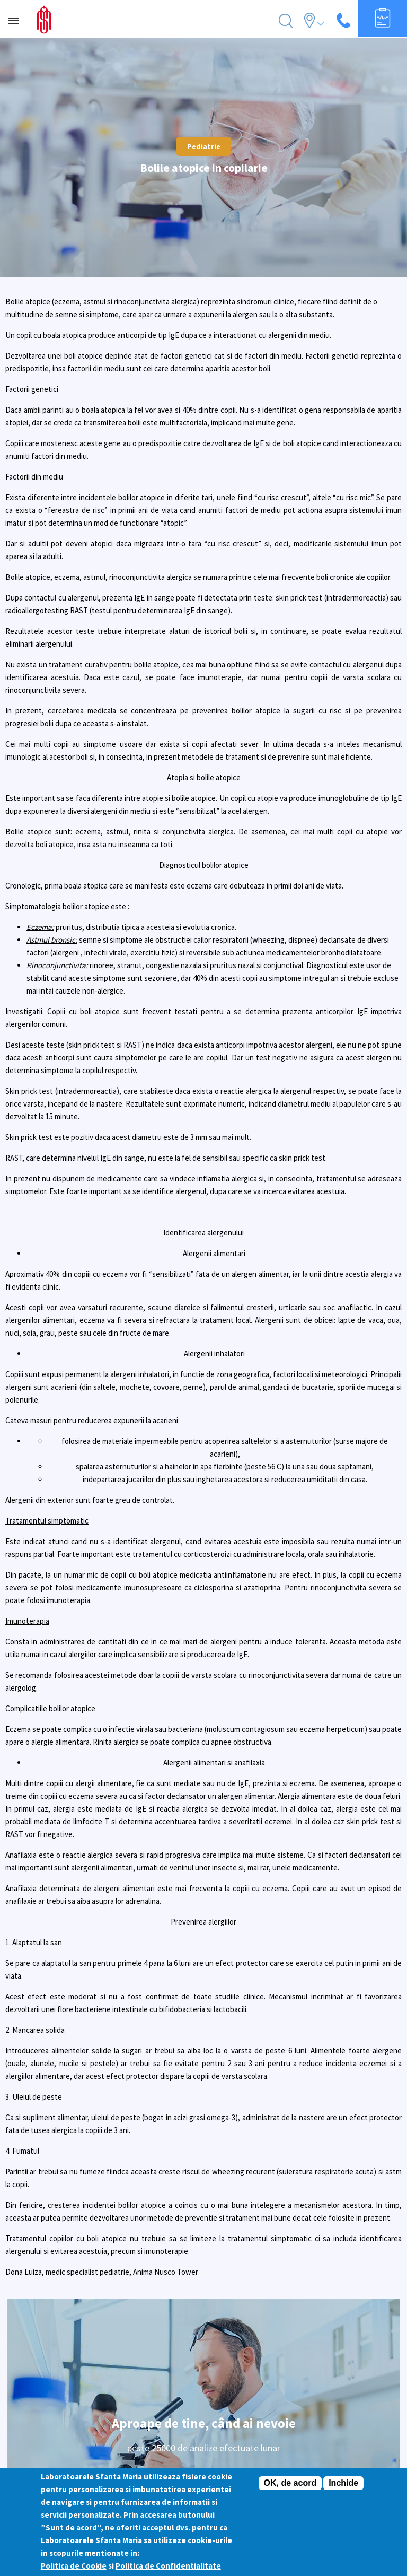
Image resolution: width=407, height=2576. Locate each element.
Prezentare (203, 2259)
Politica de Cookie (74, 2566)
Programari (204, 2311)
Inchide (343, 2482)
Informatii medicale (203, 2451)
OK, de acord (290, 2482)
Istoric (203, 2234)
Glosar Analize (203, 2438)
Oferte (204, 2413)
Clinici (203, 2426)
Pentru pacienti (204, 2298)
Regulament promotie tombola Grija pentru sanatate (204, 2374)
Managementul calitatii (203, 2246)
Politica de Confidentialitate (168, 2566)
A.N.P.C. (203, 2349)
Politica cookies (204, 2336)
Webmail (203, 2361)
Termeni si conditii (203, 2323)
